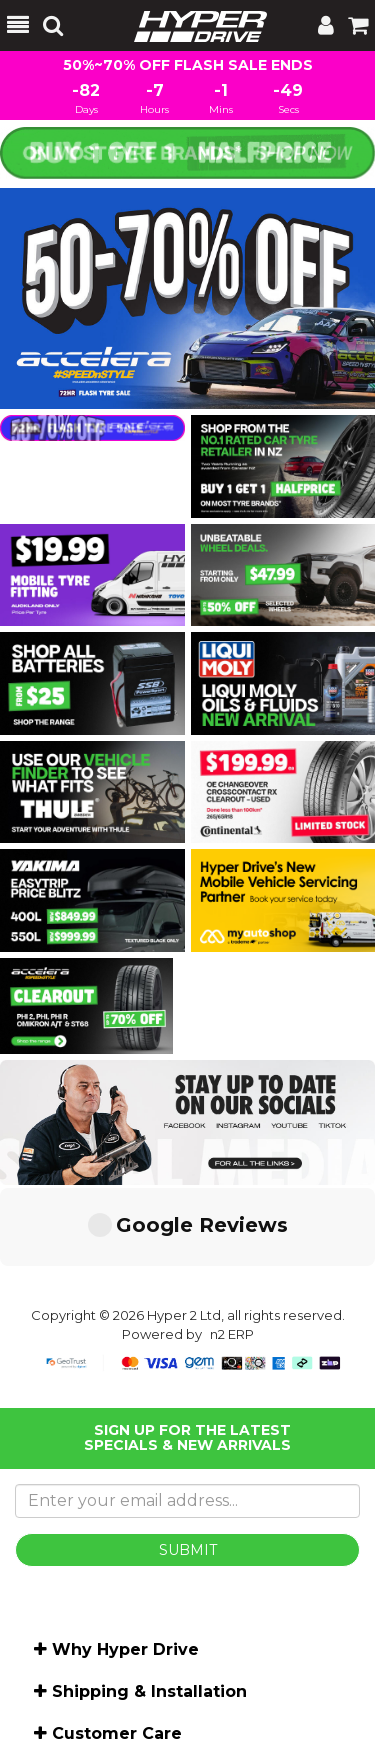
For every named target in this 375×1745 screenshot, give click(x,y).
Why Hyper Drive (125, 1551)
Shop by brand (96, 1719)
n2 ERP (232, 1236)
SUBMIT (188, 1452)
